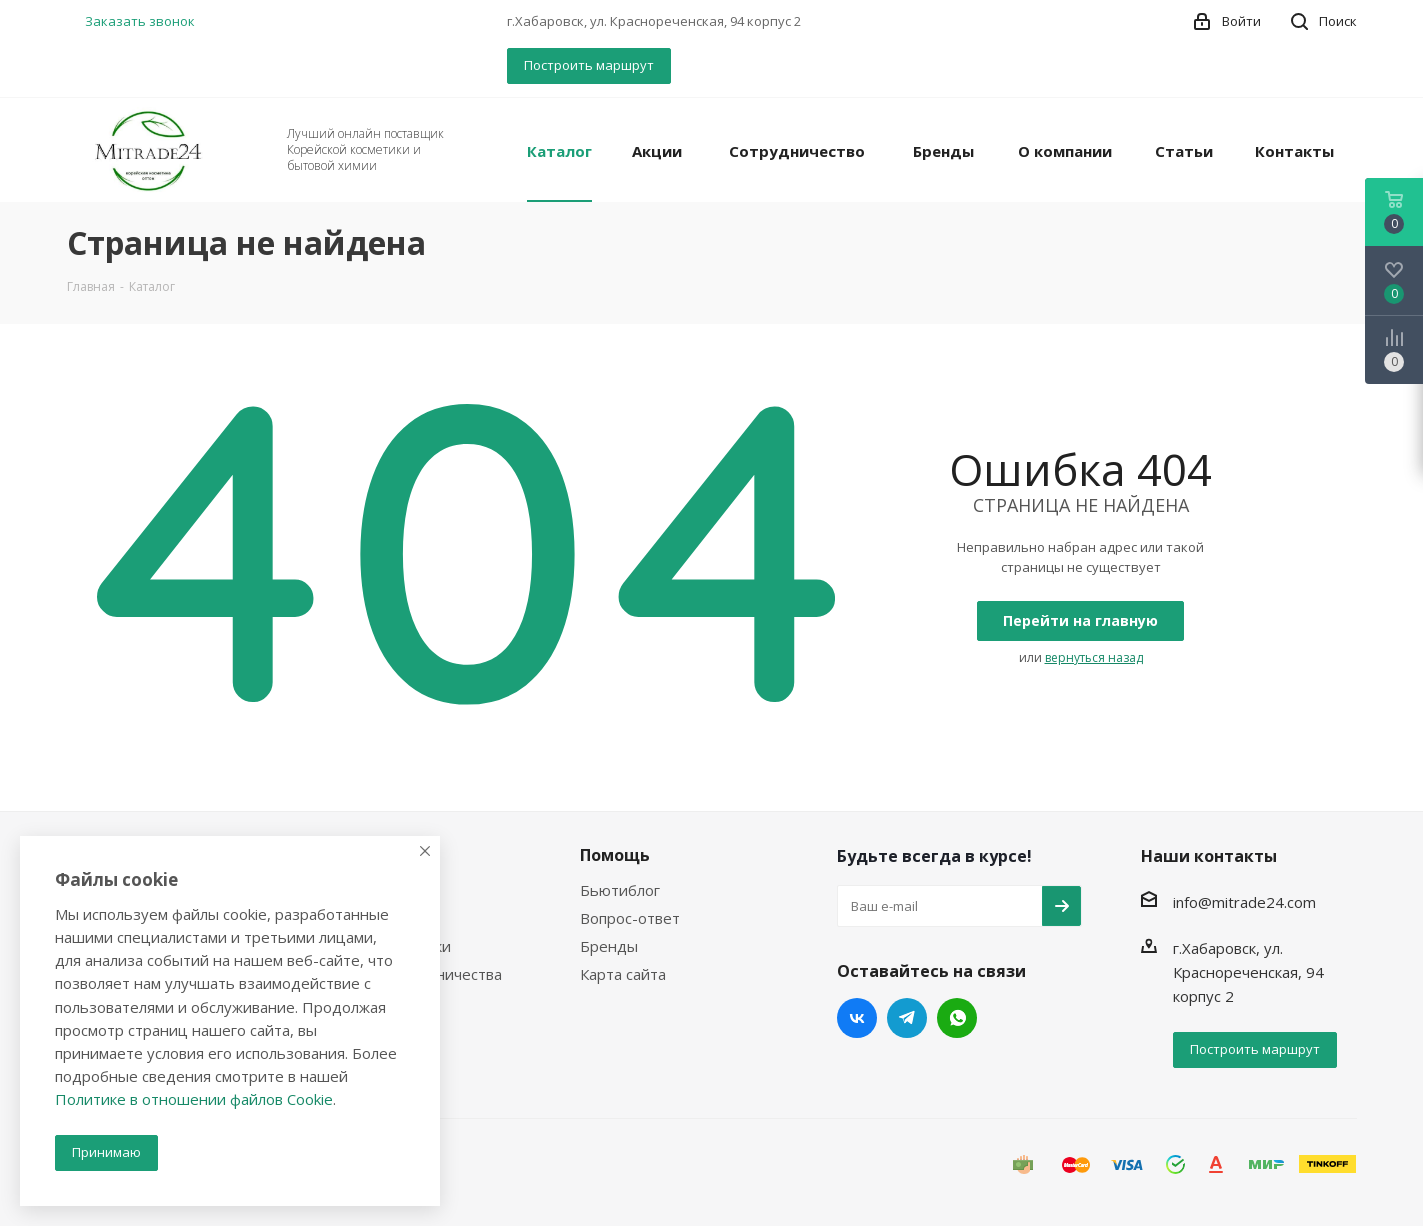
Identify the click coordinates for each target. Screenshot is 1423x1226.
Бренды (609, 946)
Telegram (907, 1018)
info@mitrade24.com (1244, 902)
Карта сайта (623, 974)
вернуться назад (1094, 657)
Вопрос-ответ (630, 918)
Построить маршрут (589, 65)
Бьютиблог (620, 890)
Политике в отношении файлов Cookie (194, 1099)
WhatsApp (957, 1018)
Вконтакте (857, 1018)
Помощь (615, 855)
